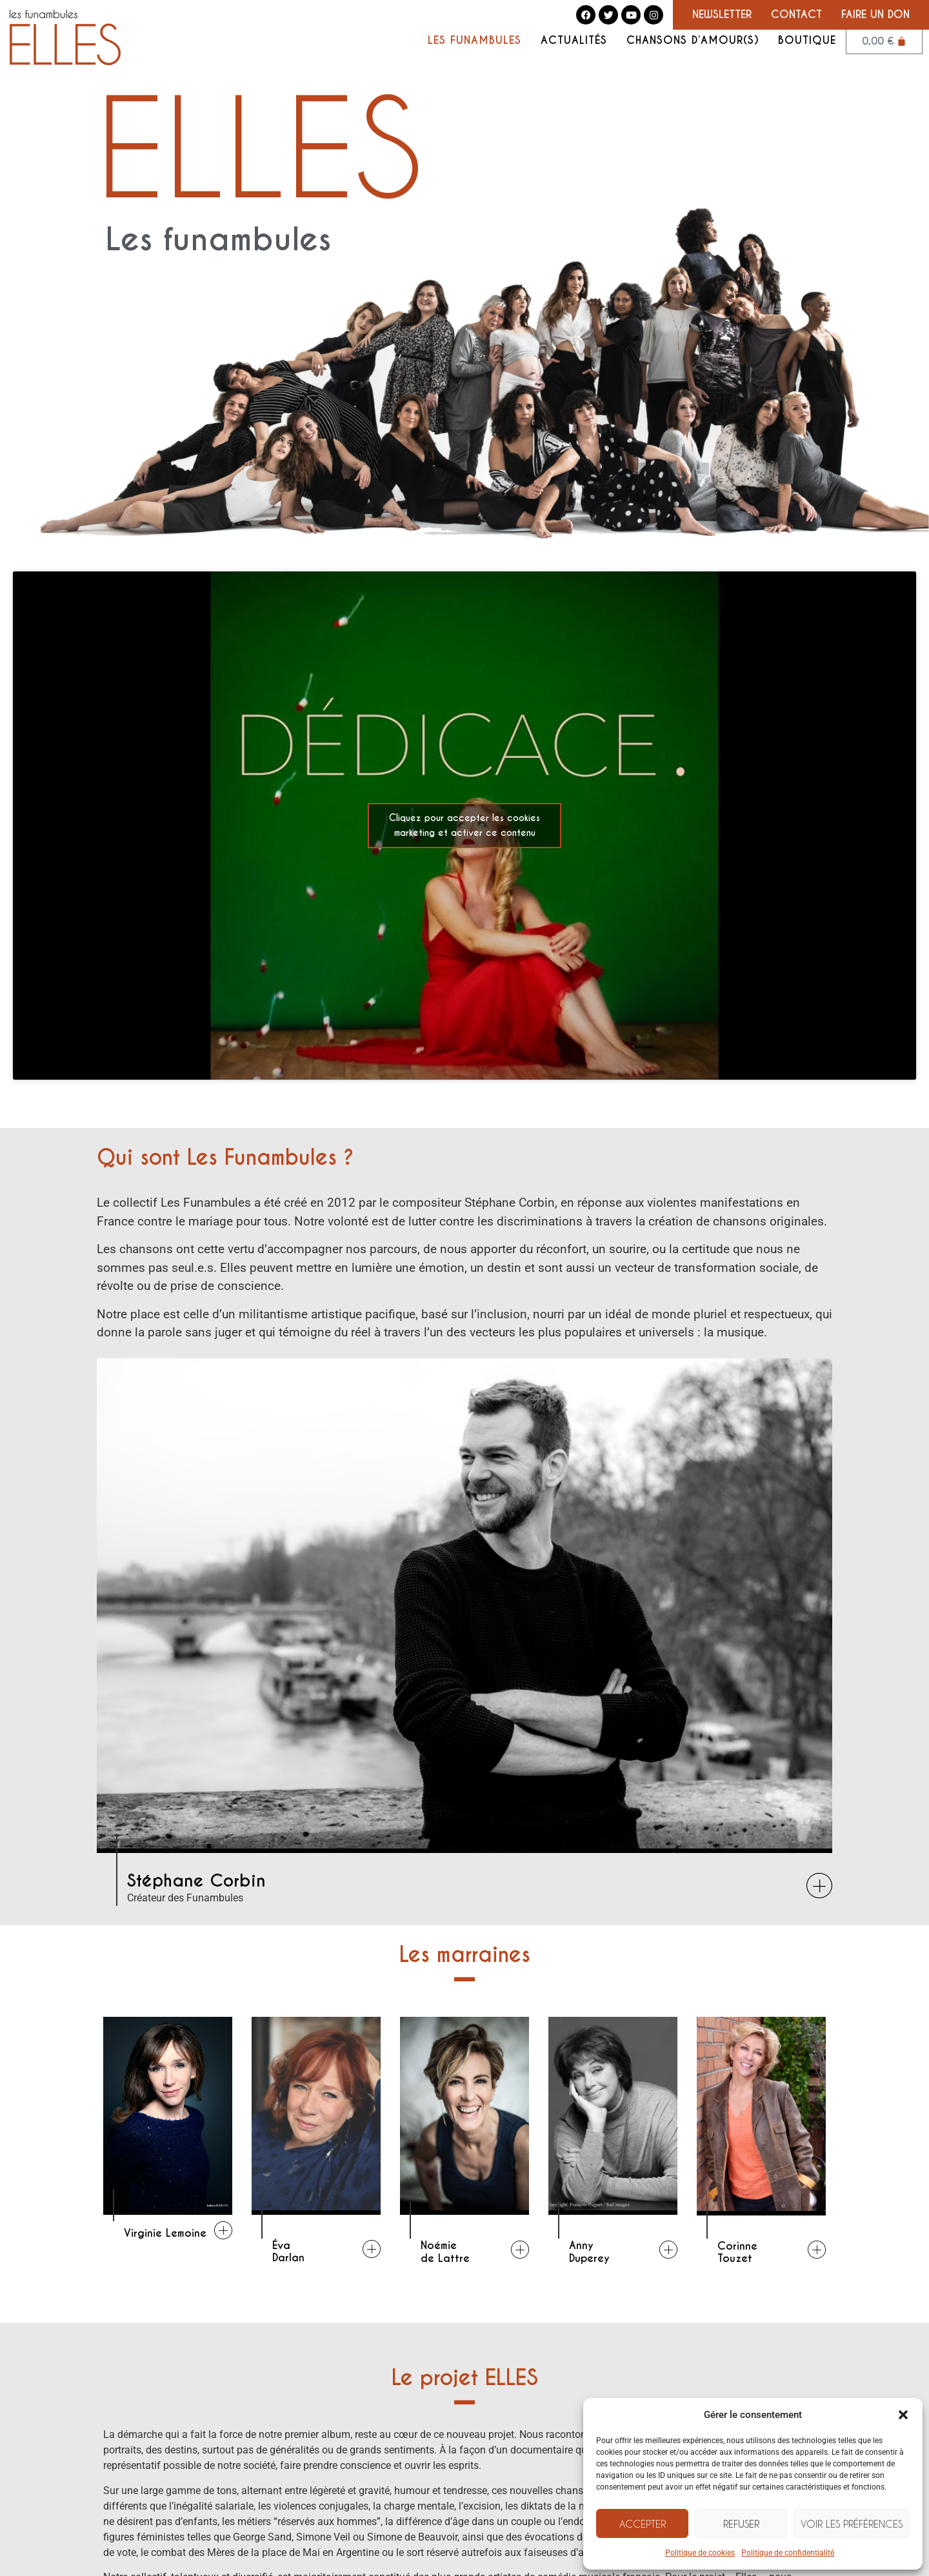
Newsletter (722, 14)
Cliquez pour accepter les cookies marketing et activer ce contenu (464, 825)
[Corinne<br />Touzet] (817, 2250)
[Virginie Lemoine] (223, 2230)
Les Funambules (474, 40)
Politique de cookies (700, 2552)
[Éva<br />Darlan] (372, 2249)
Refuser (741, 2524)
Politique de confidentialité (787, 2552)
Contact (796, 14)
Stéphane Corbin (196, 1880)
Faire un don (875, 14)
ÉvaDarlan (288, 2251)
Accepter (642, 2524)
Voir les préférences (852, 2524)
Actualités (574, 40)
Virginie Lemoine (165, 2233)
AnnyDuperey (589, 2251)
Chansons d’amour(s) (692, 40)
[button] (903, 2414)
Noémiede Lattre (445, 2251)
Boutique (807, 40)
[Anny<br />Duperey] (668, 2250)
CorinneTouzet (737, 2252)
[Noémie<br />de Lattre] (520, 2250)
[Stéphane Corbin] (819, 1886)
